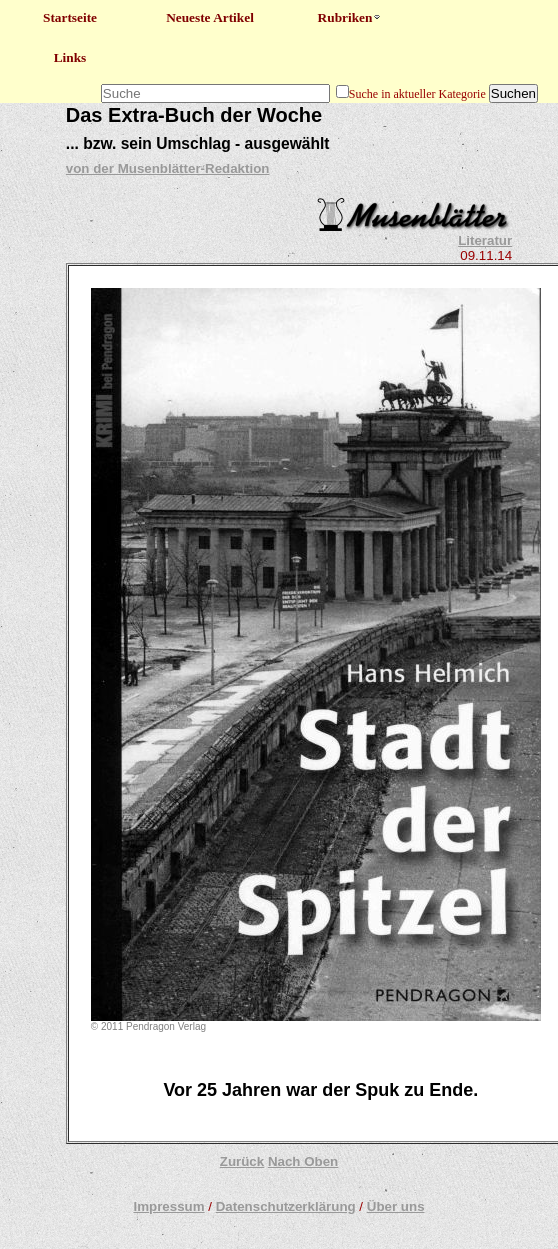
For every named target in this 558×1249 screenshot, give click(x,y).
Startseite (70, 17)
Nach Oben (303, 1161)
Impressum (168, 1206)
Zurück (242, 1161)
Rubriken (350, 17)
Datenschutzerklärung (286, 1206)
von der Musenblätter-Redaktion (168, 168)
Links (70, 57)
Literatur (485, 240)
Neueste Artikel (210, 17)
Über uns (396, 1206)
